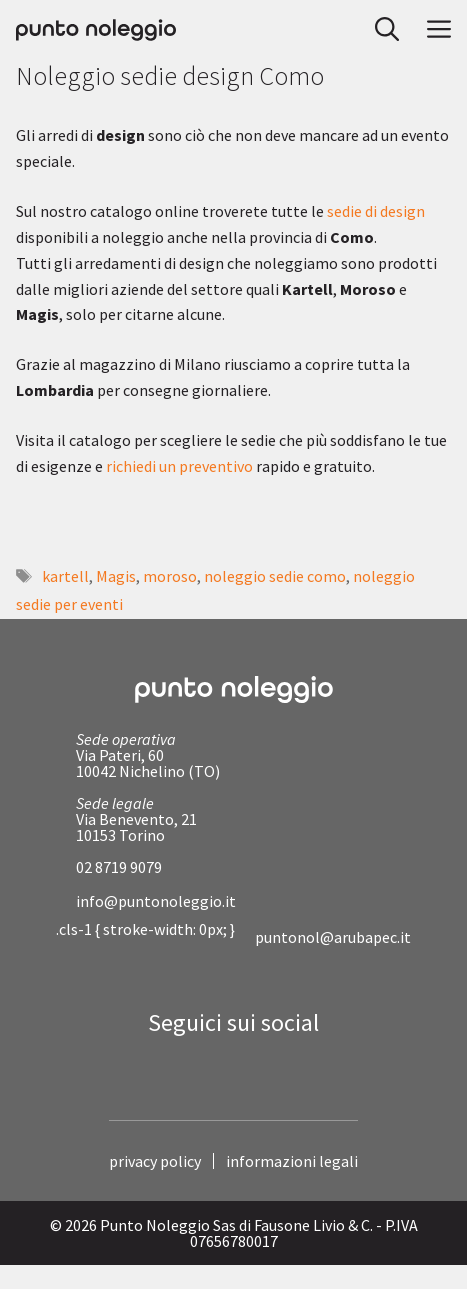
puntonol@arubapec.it (333, 937)
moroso (170, 576)
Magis (116, 576)
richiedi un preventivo (179, 466)
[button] (381, 30)
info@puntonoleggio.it (156, 901)
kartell (65, 576)
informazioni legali (292, 1161)
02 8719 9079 (119, 867)
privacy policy (155, 1161)
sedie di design (376, 211)
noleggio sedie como (275, 576)
